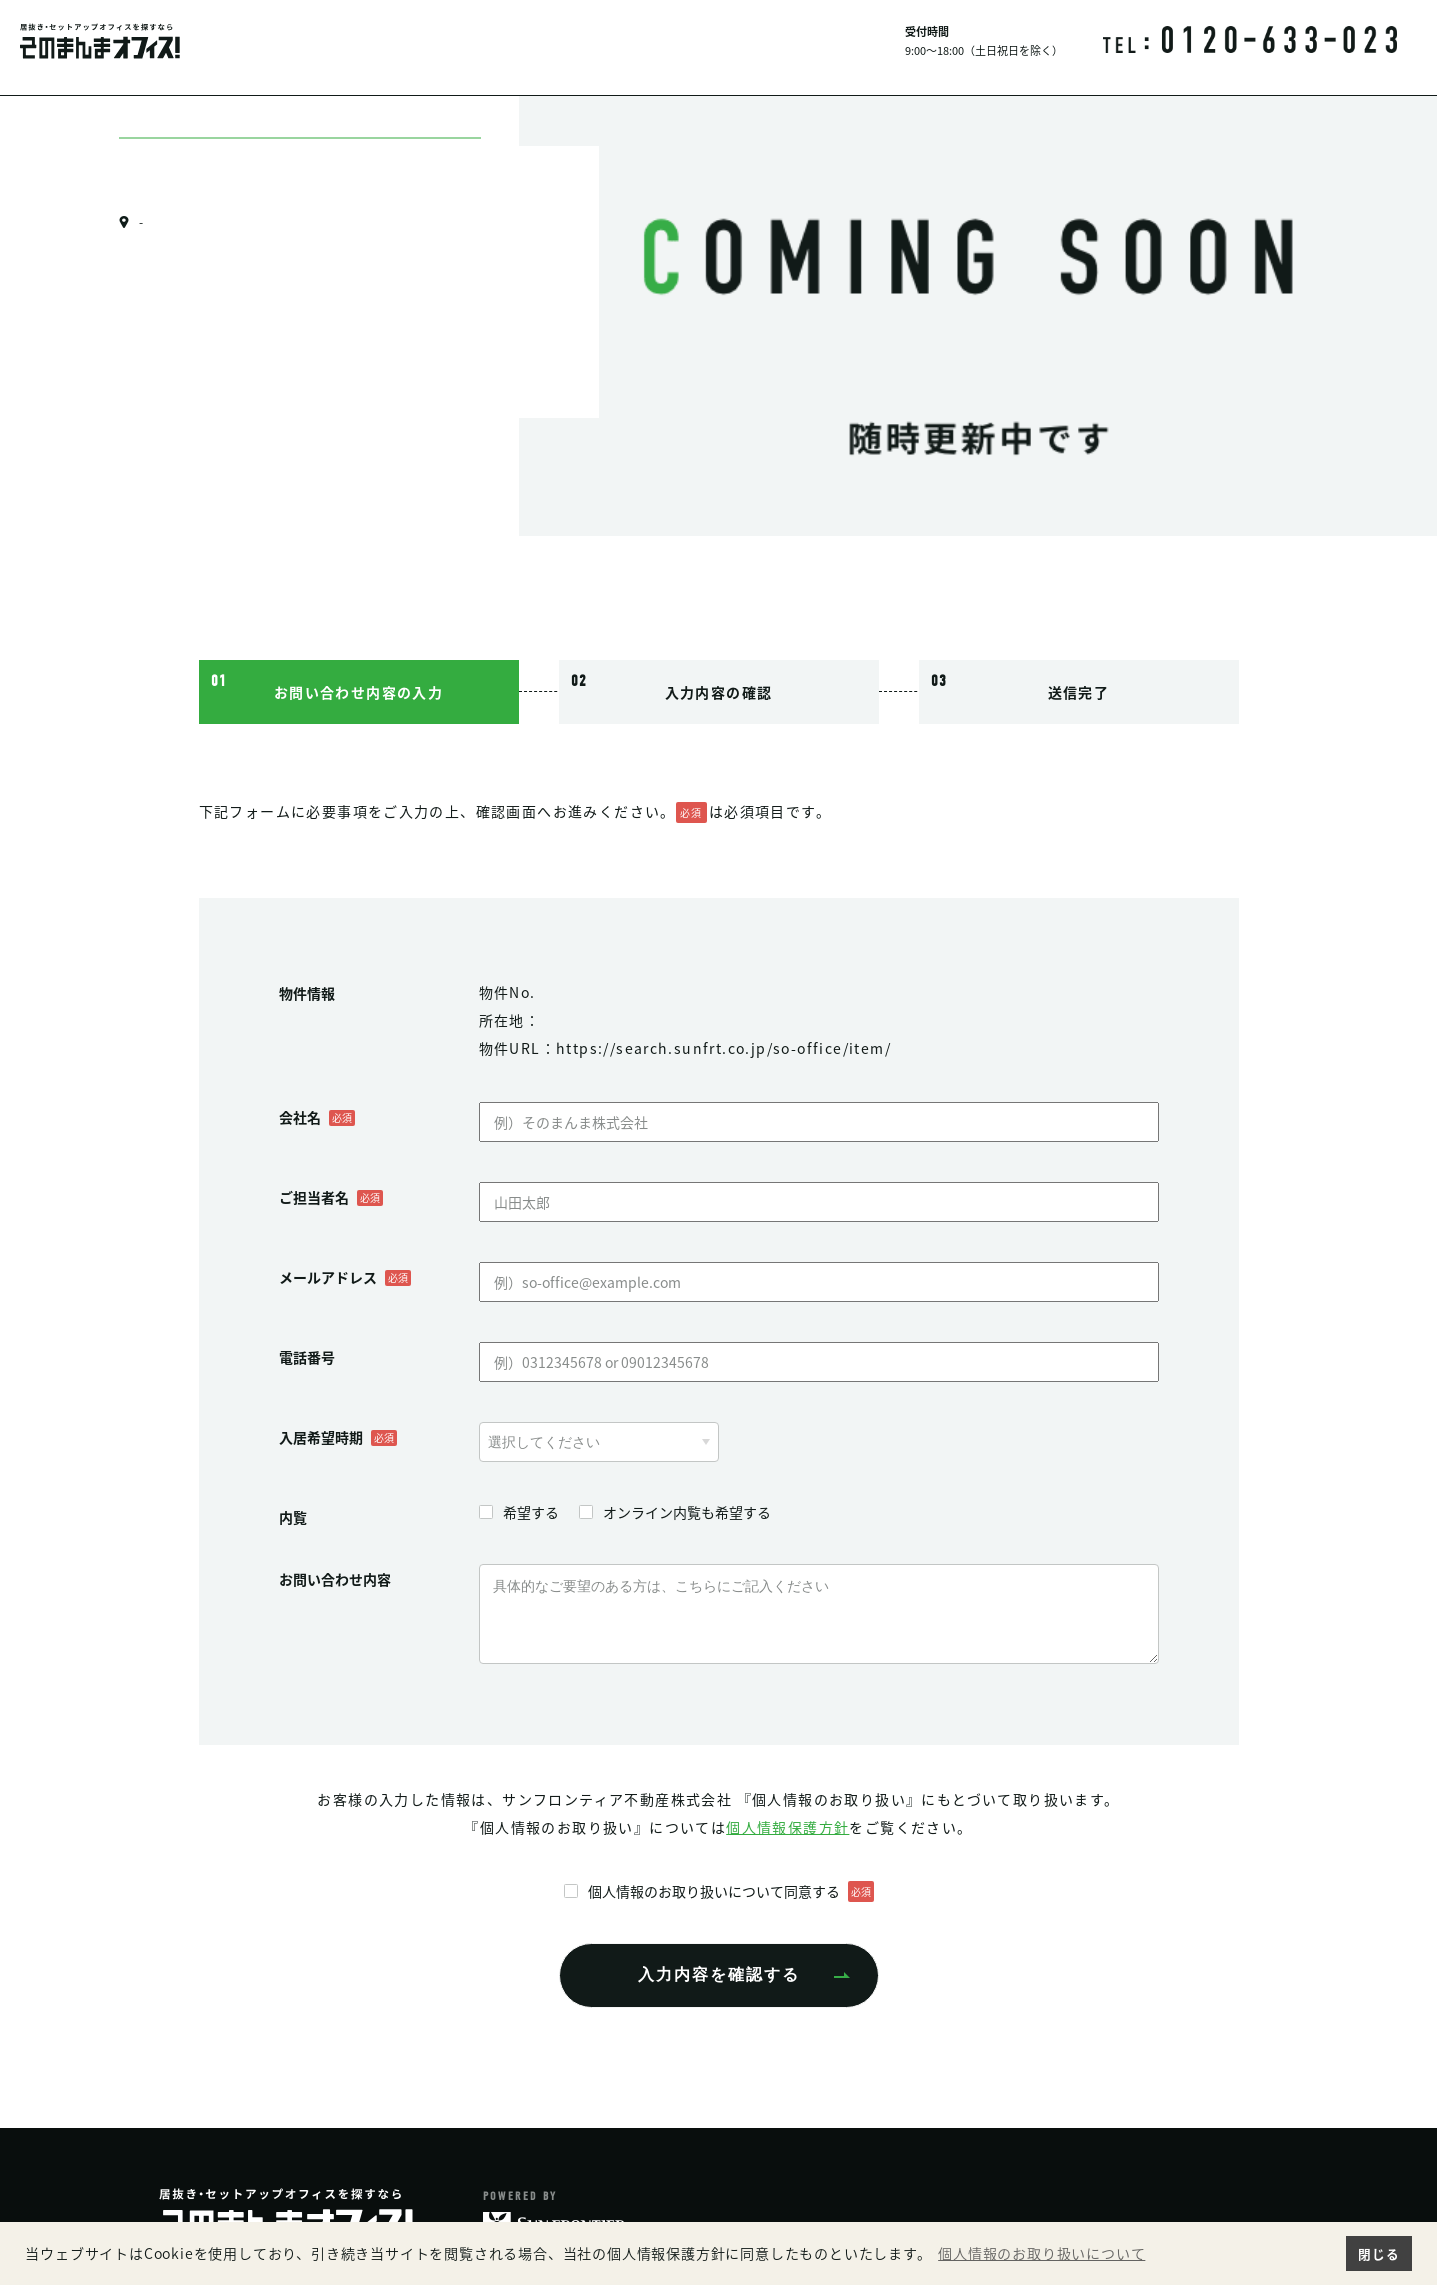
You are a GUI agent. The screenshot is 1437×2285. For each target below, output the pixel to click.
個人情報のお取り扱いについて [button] (1041, 2253)
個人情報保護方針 (787, 1827)
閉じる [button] (1378, 2253)
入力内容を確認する (719, 1974)
